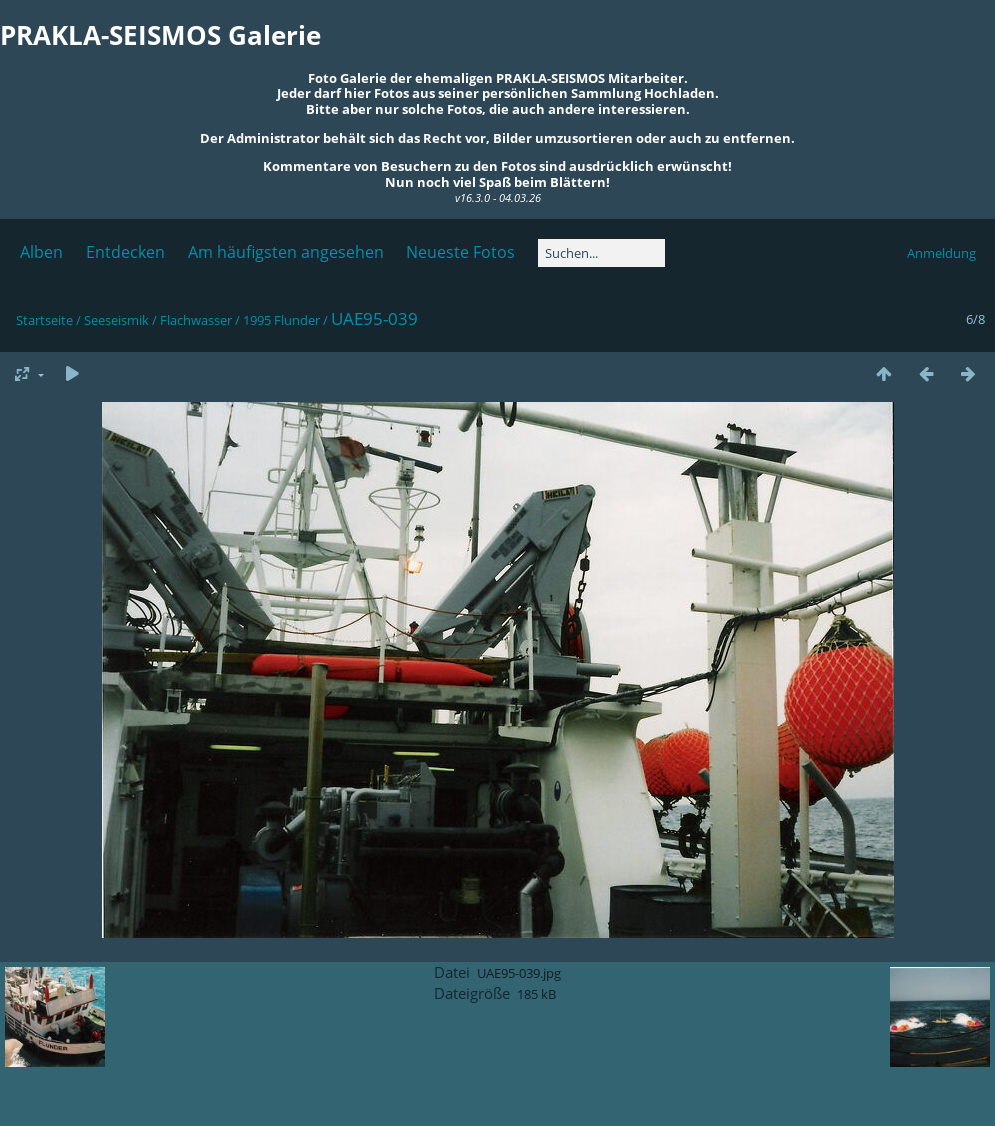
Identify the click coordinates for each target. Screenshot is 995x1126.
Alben (41, 252)
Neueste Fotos (460, 252)
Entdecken (125, 252)
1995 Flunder (281, 320)
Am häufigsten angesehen (286, 252)
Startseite (44, 320)
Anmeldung (941, 253)
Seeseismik (116, 320)
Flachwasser (196, 320)
